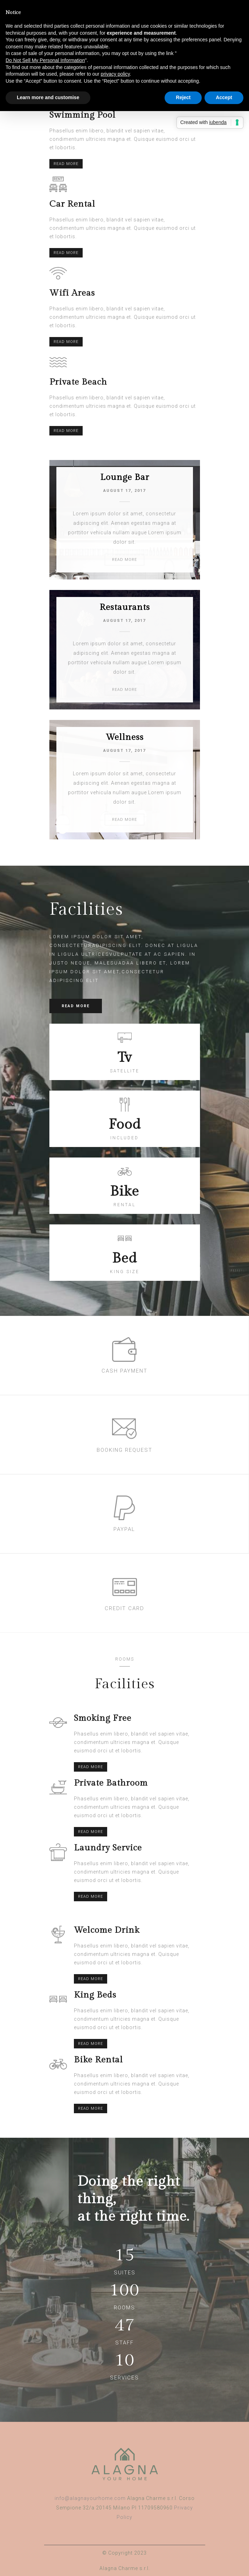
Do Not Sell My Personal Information (45, 60)
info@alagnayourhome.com (90, 2498)
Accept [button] (224, 97)
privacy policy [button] (115, 74)
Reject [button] (183, 97)
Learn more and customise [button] (48, 97)
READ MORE (66, 164)
